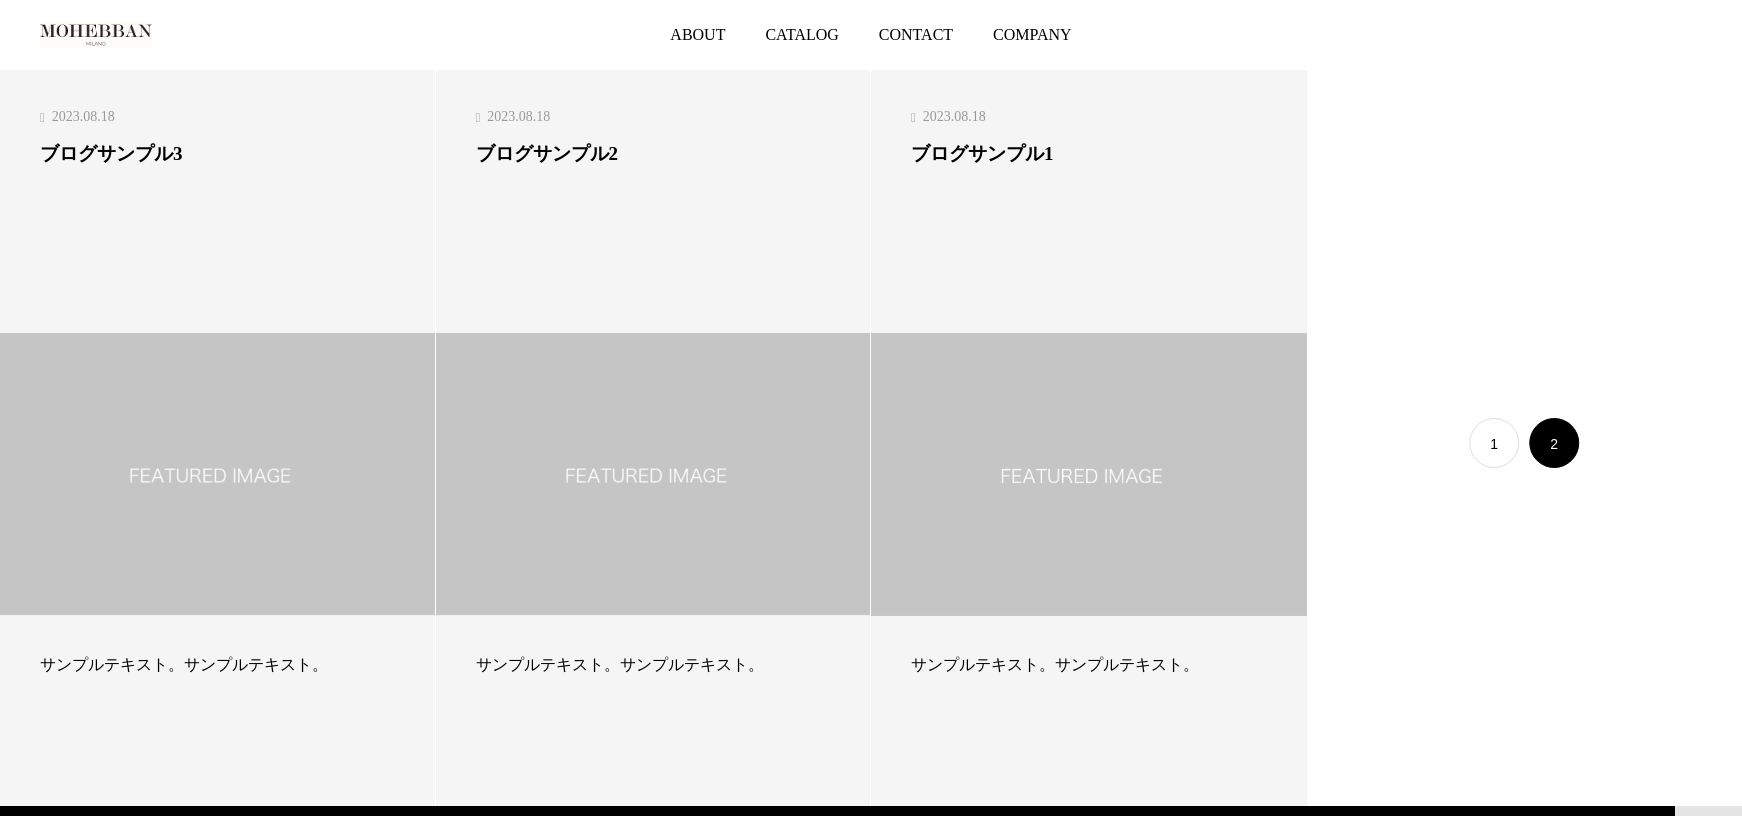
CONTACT (916, 34)
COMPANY (1032, 34)
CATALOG (801, 34)
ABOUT (697, 34)
